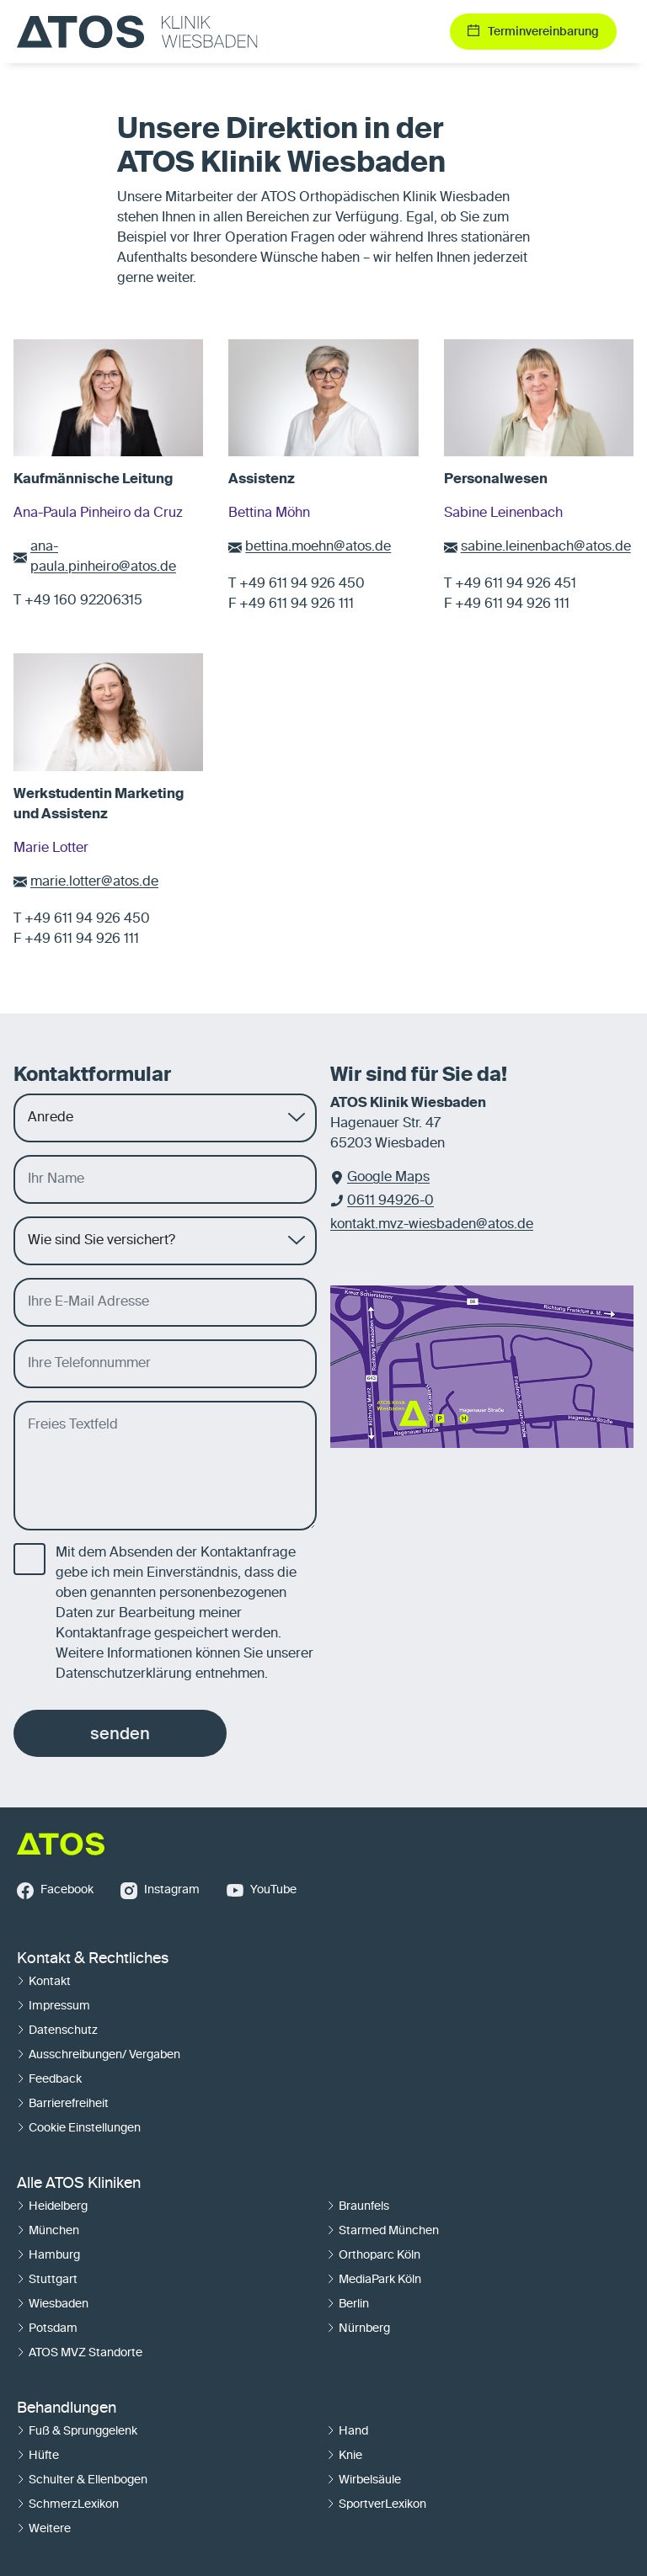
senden (120, 1733)
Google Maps (388, 1177)
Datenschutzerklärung (124, 1674)
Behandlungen (66, 2408)
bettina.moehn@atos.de (318, 547)
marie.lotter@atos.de (94, 882)
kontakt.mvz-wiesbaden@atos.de (431, 1225)
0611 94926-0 (390, 1201)
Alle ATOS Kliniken (79, 2183)
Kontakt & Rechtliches (92, 1959)
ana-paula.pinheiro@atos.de (103, 557)
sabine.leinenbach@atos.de (546, 547)
